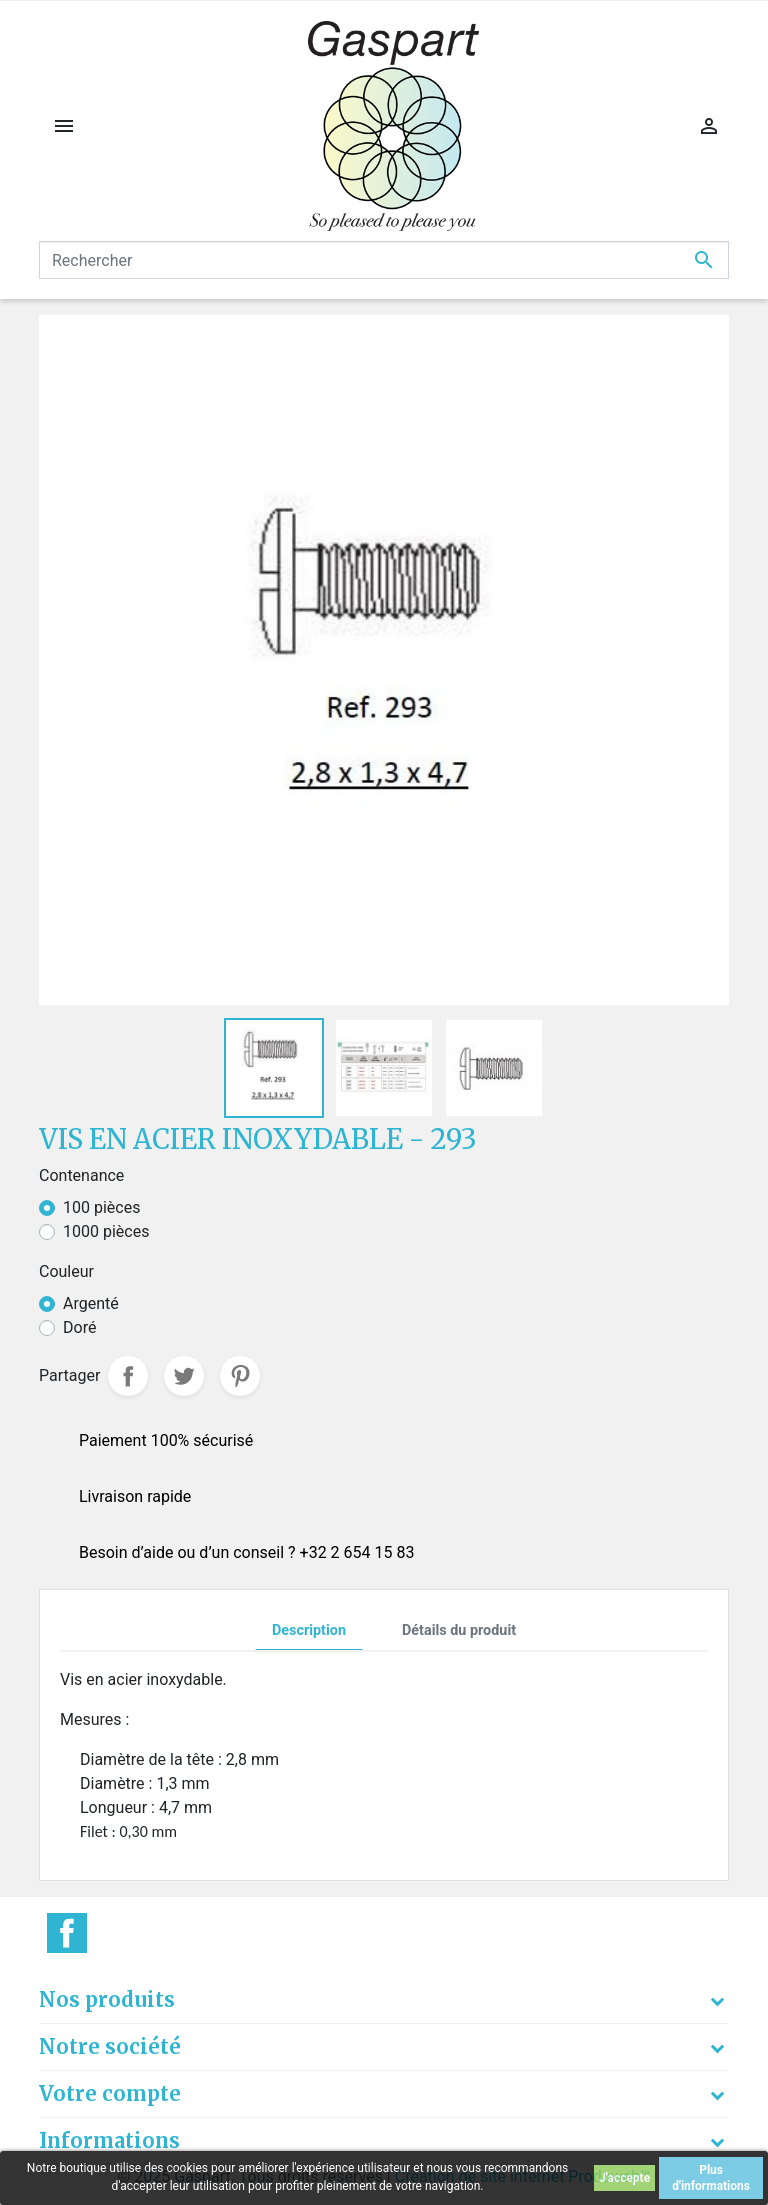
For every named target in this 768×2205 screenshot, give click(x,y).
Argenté (91, 1303)
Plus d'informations (711, 2178)
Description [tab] (309, 1630)
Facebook (67, 1933)
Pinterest (240, 1376)
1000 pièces (106, 1231)
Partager (128, 1376)
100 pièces (101, 1207)
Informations (109, 2140)
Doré (79, 1327)
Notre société (110, 2046)
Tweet (184, 1376)
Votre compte (110, 2093)
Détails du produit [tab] (459, 1630)
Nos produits (107, 1999)
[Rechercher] (384, 260)
